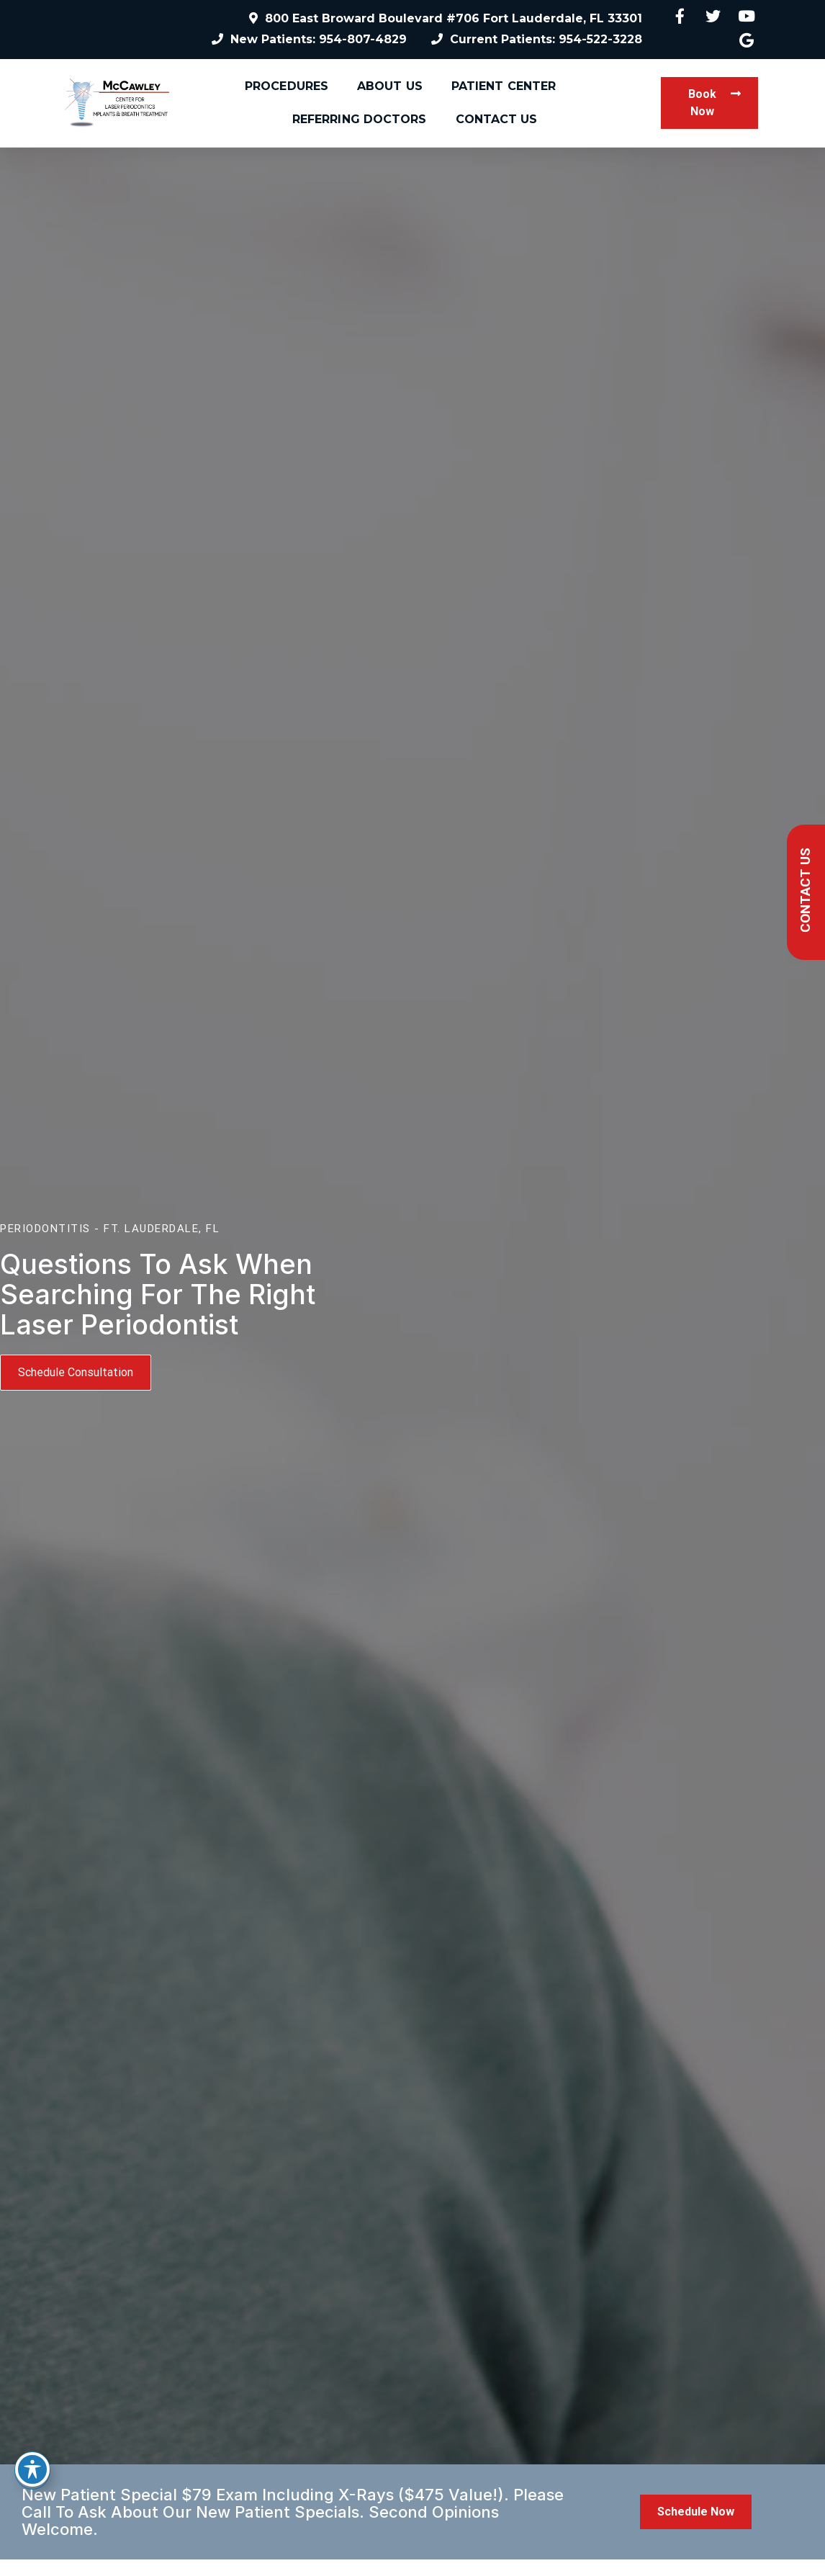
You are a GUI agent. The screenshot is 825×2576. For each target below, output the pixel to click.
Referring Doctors (359, 119)
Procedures (286, 86)
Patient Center (503, 86)
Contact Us (497, 119)
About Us (390, 86)
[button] (709, 103)
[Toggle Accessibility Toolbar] (32, 2469)
